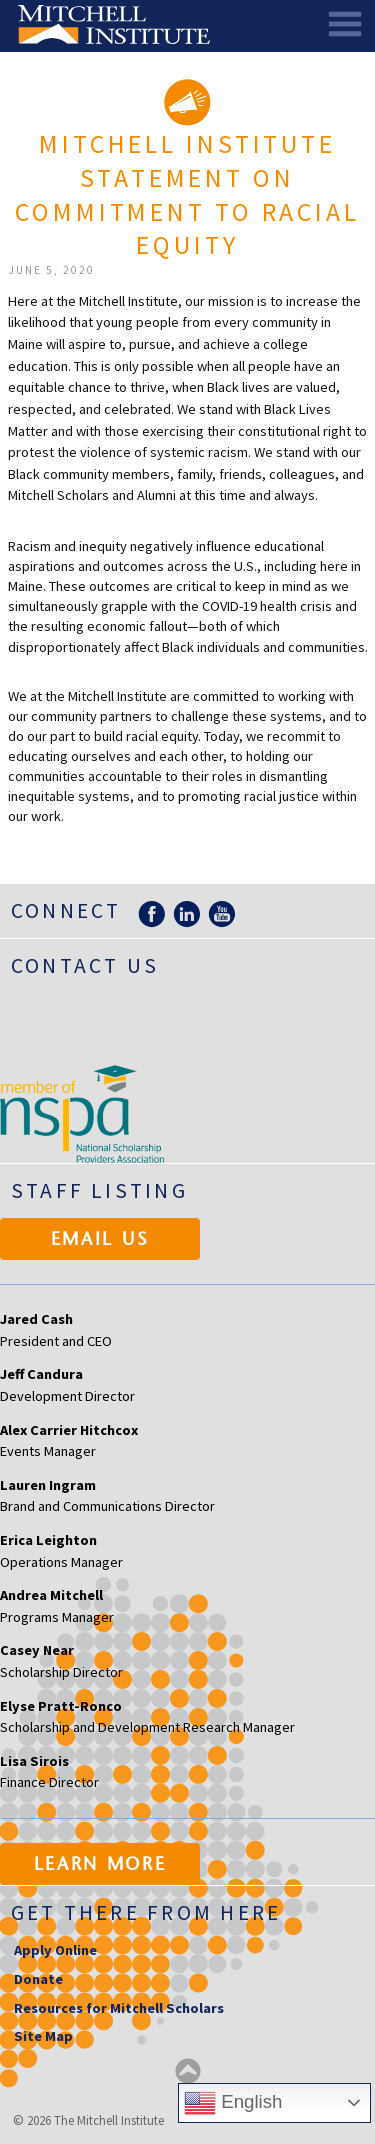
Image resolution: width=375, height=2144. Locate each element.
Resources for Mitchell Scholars (119, 2008)
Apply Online (55, 1950)
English (233, 2103)
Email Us (100, 1241)
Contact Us (85, 965)
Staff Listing (99, 1190)
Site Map (43, 2036)
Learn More (100, 1866)
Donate (38, 1979)
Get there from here (146, 1912)
